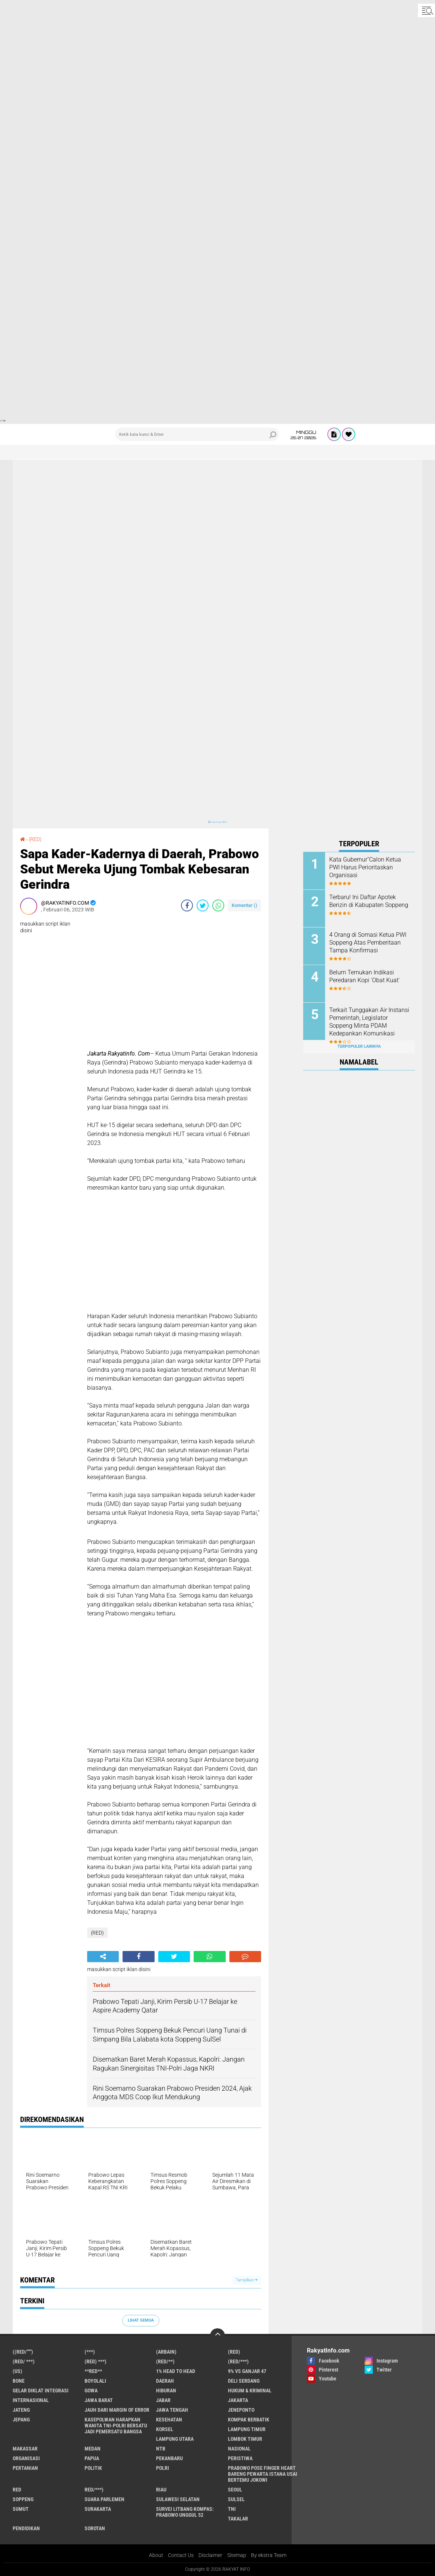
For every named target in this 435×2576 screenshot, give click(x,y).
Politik (93, 2468)
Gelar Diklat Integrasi (41, 2390)
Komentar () (244, 905)
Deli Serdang (244, 2381)
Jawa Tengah (172, 2410)
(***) (90, 2352)
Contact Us (181, 2555)
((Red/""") (23, 2352)
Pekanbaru (169, 2458)
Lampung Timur (247, 2429)
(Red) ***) (96, 2361)
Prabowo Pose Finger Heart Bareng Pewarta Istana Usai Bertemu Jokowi (262, 2474)
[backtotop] (217, 2335)
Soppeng (23, 2499)
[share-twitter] (203, 905)
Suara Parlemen (104, 2499)
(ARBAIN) (166, 2352)
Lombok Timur (245, 2439)
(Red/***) (238, 2361)
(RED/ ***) (24, 2361)
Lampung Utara (175, 2439)
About (156, 2555)
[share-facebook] (187, 905)
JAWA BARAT (99, 2400)
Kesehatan (169, 2420)
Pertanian (25, 2468)
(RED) (35, 839)
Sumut (21, 2509)
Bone (19, 2381)
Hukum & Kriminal (250, 2390)
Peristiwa (240, 2458)
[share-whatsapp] (218, 905)
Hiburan (166, 2390)
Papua (92, 2458)
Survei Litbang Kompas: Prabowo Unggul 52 (185, 2512)
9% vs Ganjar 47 (247, 2371)
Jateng (21, 2410)
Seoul (235, 2490)
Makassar (25, 2449)
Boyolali (95, 2381)
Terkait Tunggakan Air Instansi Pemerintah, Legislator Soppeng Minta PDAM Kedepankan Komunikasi (369, 1021)
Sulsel (236, 2499)
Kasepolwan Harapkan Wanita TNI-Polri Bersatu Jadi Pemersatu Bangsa (116, 2425)
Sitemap (236, 2555)
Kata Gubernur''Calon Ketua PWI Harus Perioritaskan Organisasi (365, 867)
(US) (17, 2371)
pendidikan (26, 2528)
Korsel (164, 2429)
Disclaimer (210, 2555)
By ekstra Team (268, 2555)
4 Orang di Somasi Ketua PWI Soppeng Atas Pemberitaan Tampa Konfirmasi (367, 942)
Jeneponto (241, 2410)
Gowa (91, 2390)
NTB (160, 2449)
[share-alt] (103, 1956)
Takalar (238, 2519)
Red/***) (94, 2490)
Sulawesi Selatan (178, 2499)
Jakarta (238, 2400)
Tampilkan (246, 2280)
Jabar (163, 2400)
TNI (232, 2509)
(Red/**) (165, 2361)
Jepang (21, 2420)
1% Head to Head (175, 2371)
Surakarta (98, 2509)
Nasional (239, 2449)
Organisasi (26, 2458)
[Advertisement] (217, 52)
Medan (93, 2449)
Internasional (31, 2400)
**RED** (93, 2371)
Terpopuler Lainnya (359, 1046)
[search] (197, 434)
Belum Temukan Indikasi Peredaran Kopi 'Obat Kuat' (364, 976)
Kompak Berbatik (248, 2420)
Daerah (165, 2381)
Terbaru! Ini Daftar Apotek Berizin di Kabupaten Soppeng (368, 901)
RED (17, 2490)
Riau (161, 2490)
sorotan (95, 2528)
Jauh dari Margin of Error (117, 2410)
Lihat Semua (141, 2320)
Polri (162, 2468)
